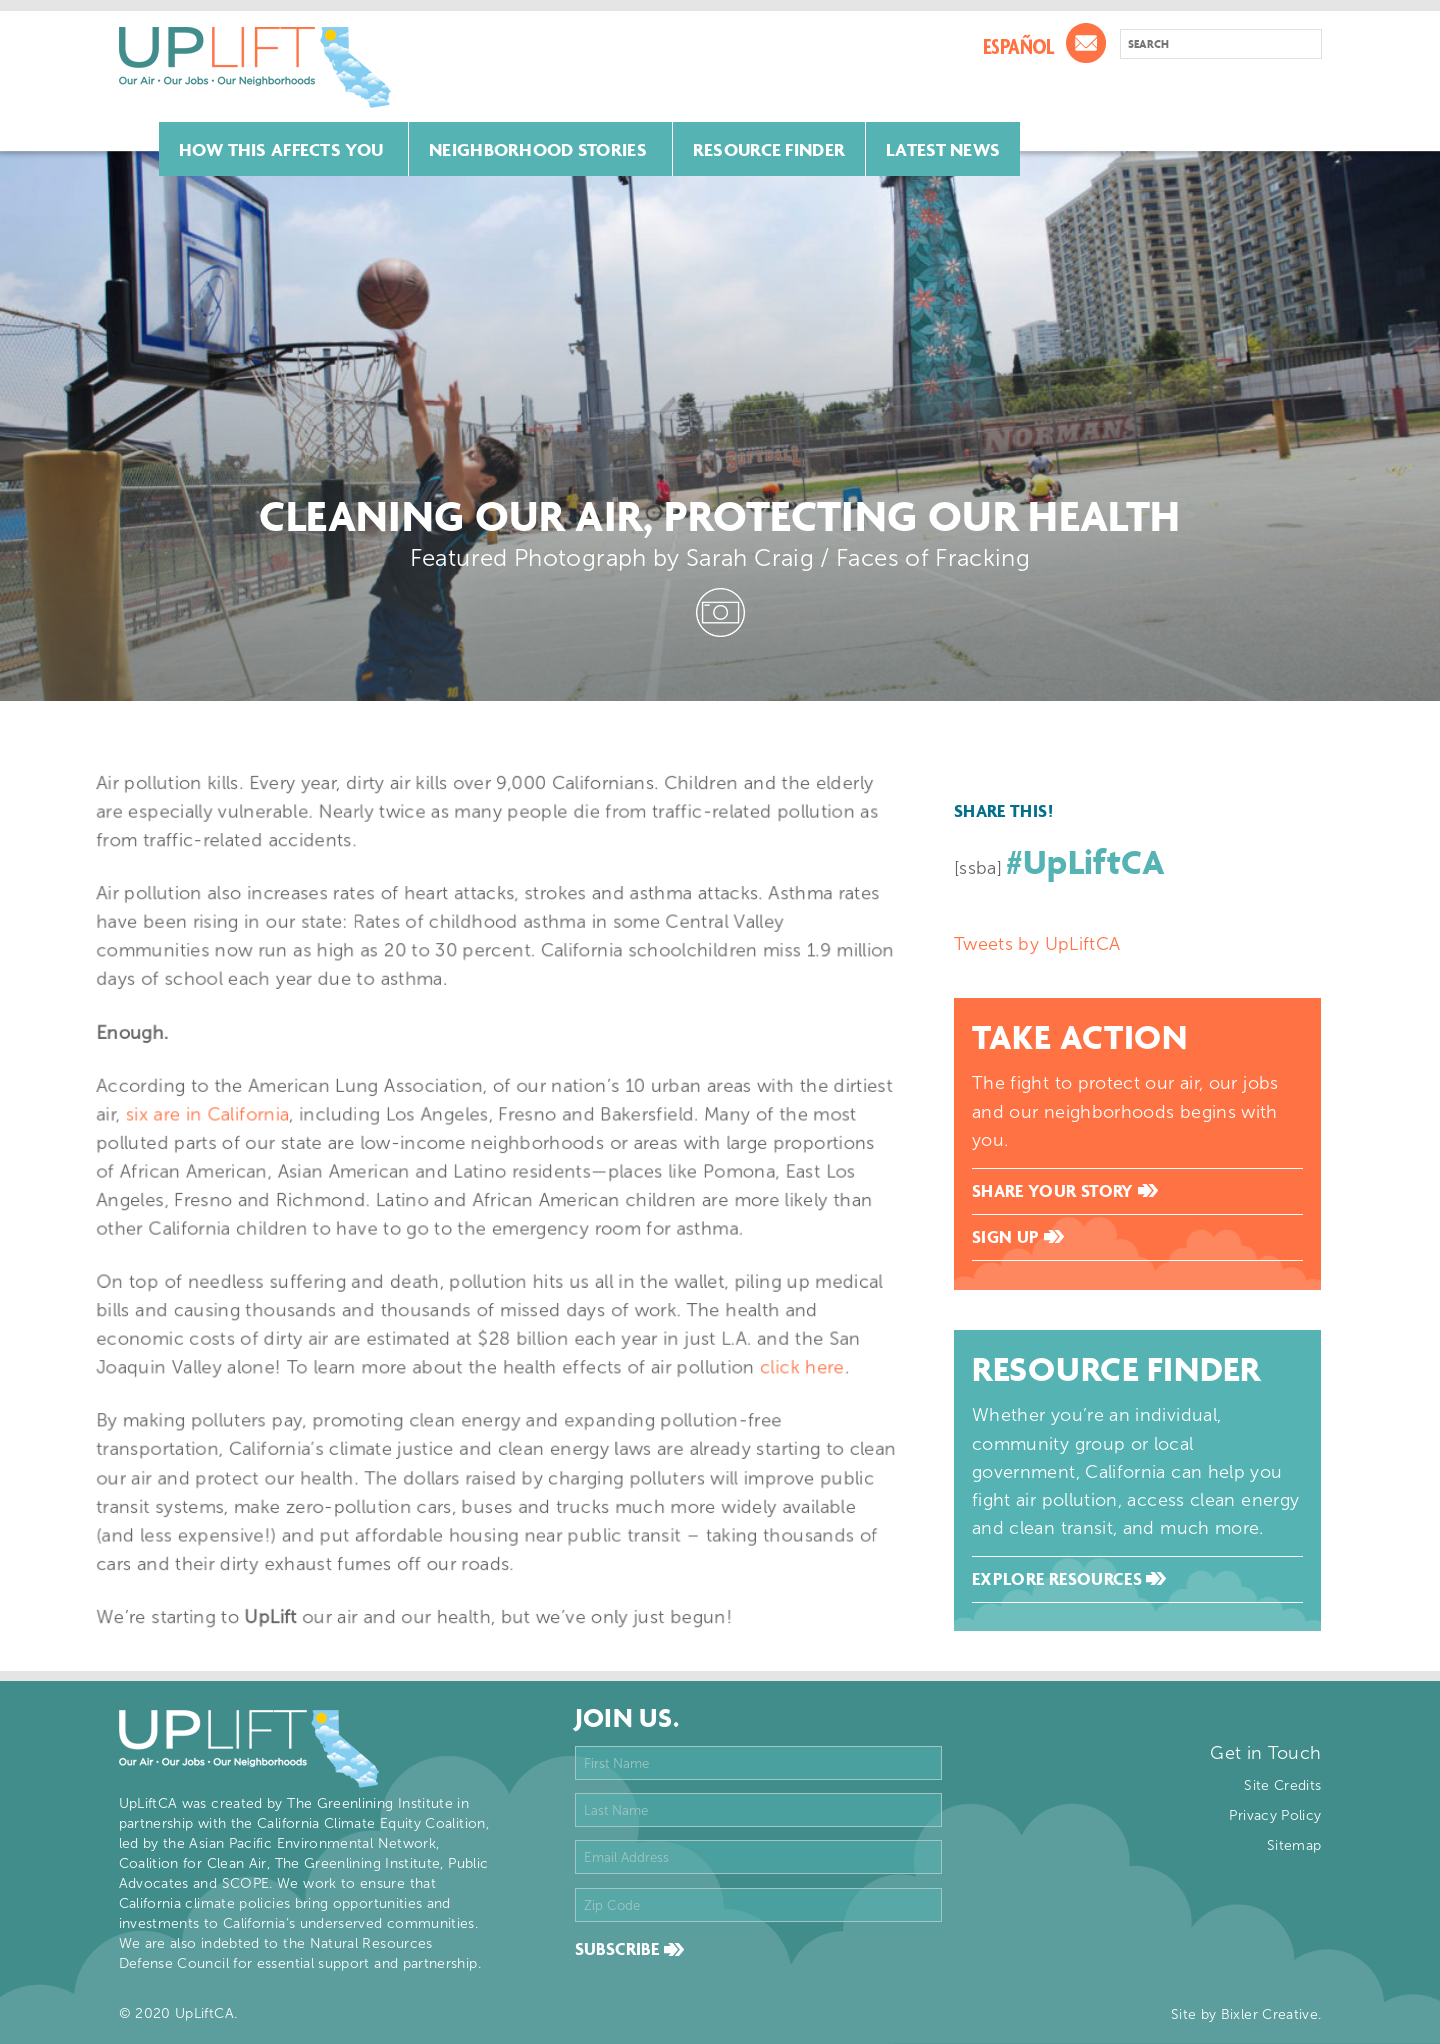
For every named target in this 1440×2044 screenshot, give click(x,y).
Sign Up (1018, 1237)
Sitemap (1294, 1845)
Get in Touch (1265, 1753)
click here (768, 1349)
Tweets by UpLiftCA (1037, 944)
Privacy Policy (1275, 1815)
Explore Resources (1069, 1579)
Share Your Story (1065, 1191)
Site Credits (1282, 1785)
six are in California (239, 1124)
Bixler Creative (1269, 2014)
